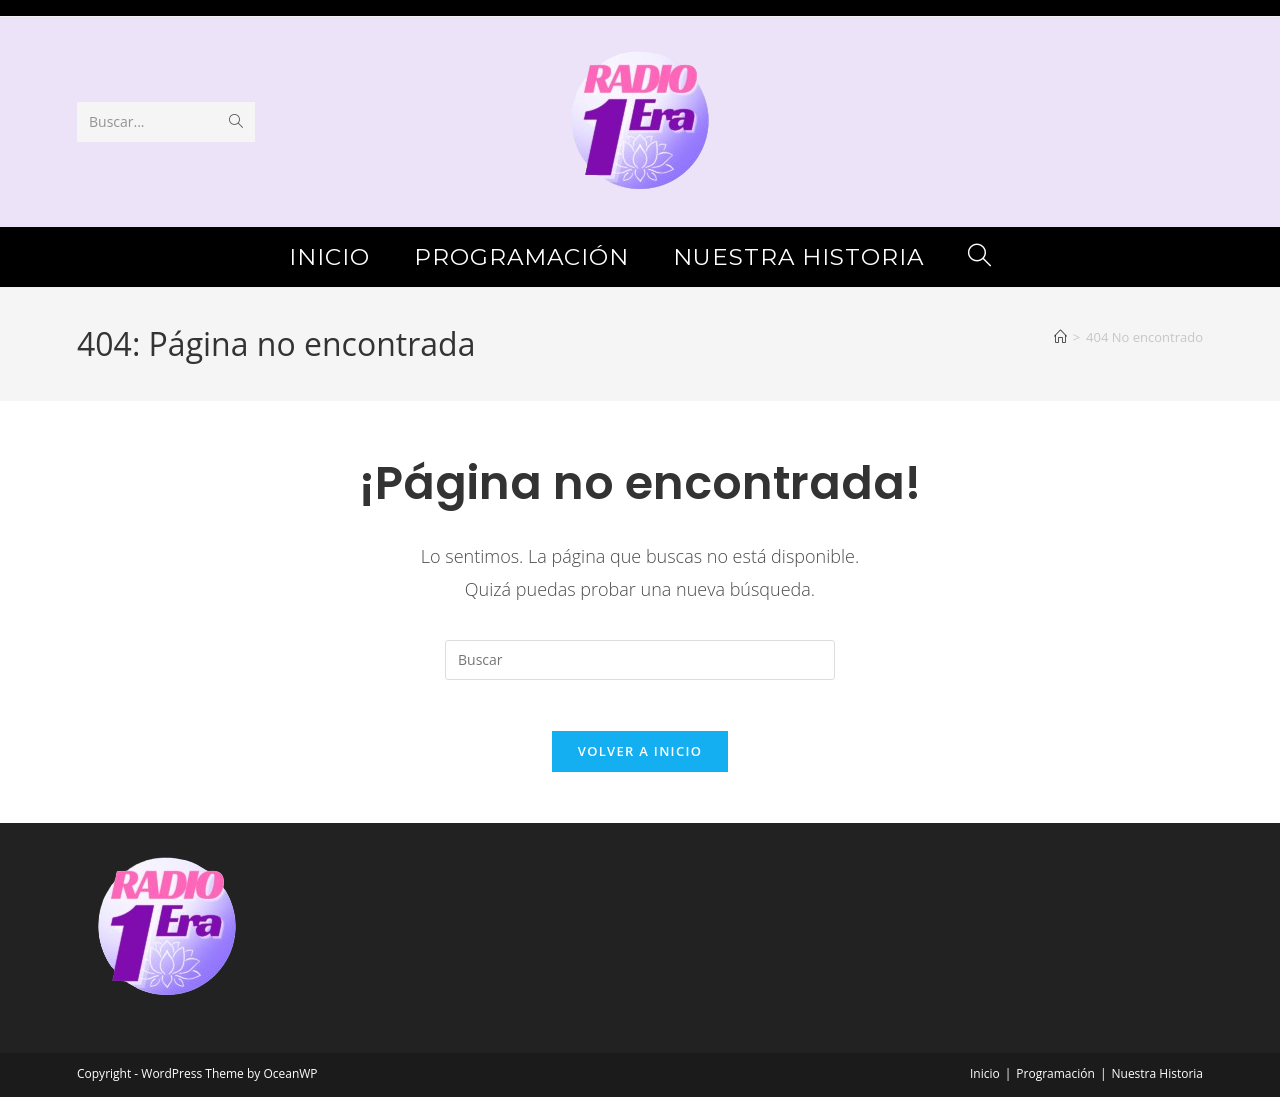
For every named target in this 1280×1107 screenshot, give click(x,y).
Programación (1055, 1083)
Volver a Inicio (640, 761)
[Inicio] (1060, 337)
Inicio (985, 1083)
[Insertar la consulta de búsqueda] (640, 660)
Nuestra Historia (1157, 1083)
